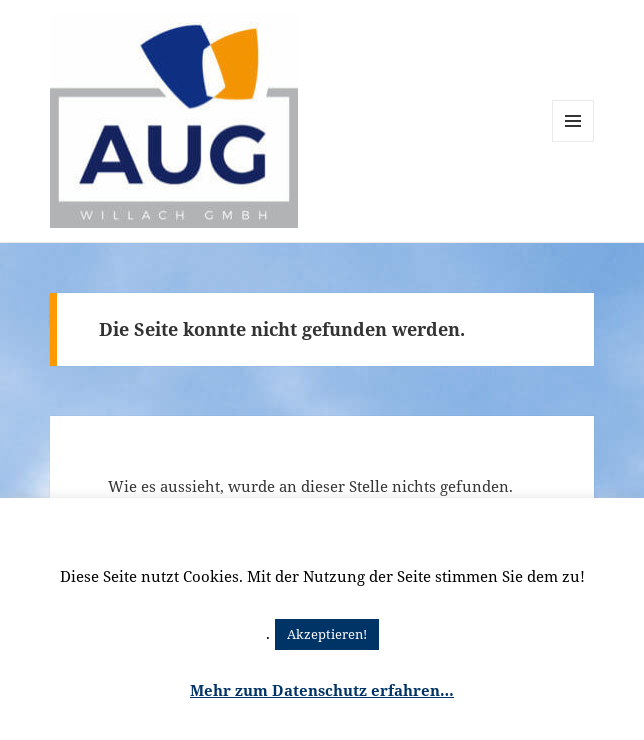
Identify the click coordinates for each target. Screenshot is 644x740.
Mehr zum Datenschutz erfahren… (322, 690)
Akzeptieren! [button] (327, 634)
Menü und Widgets (573, 141)
